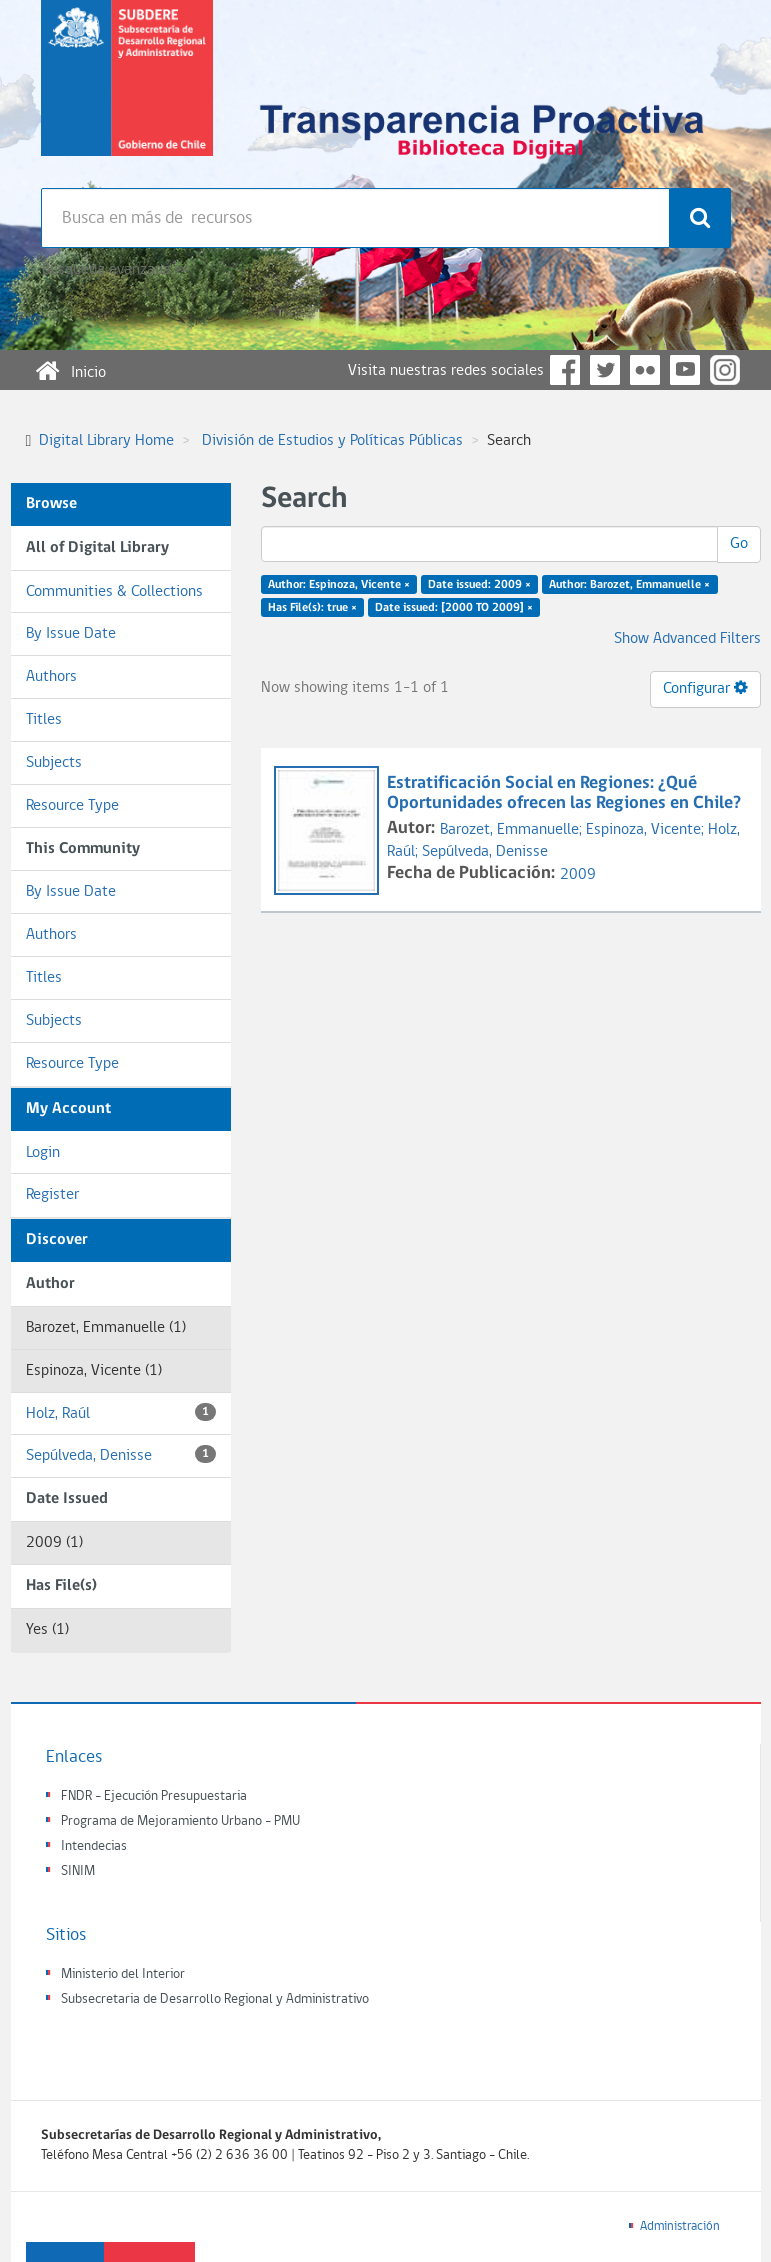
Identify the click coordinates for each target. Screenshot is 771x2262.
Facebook (565, 370)
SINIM (78, 1871)
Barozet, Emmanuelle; (513, 830)
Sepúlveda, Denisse (121, 1454)
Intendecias (94, 1846)
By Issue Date (71, 634)
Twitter (605, 370)
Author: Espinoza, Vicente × (339, 585)
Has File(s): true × (312, 608)
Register (52, 1195)
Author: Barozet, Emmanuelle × (629, 585)
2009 (578, 875)
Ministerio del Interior (123, 1974)
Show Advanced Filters (687, 639)
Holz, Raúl (121, 1412)
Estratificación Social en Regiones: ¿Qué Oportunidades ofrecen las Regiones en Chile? (566, 793)
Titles (44, 720)
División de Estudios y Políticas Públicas (332, 441)
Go (739, 544)
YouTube (685, 370)
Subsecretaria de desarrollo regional (127, 94)
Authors (51, 677)
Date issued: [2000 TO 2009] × (454, 608)
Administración (680, 2226)
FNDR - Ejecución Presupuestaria (154, 1796)
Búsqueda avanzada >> (114, 270)
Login (43, 1153)
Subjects (54, 763)
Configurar (705, 688)
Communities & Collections (114, 592)
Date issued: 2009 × (479, 585)
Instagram (725, 370)
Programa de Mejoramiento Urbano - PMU (180, 1821)
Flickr (645, 370)
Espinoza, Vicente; (647, 830)
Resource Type (72, 806)
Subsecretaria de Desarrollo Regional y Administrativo (215, 1999)
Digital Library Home (106, 441)
